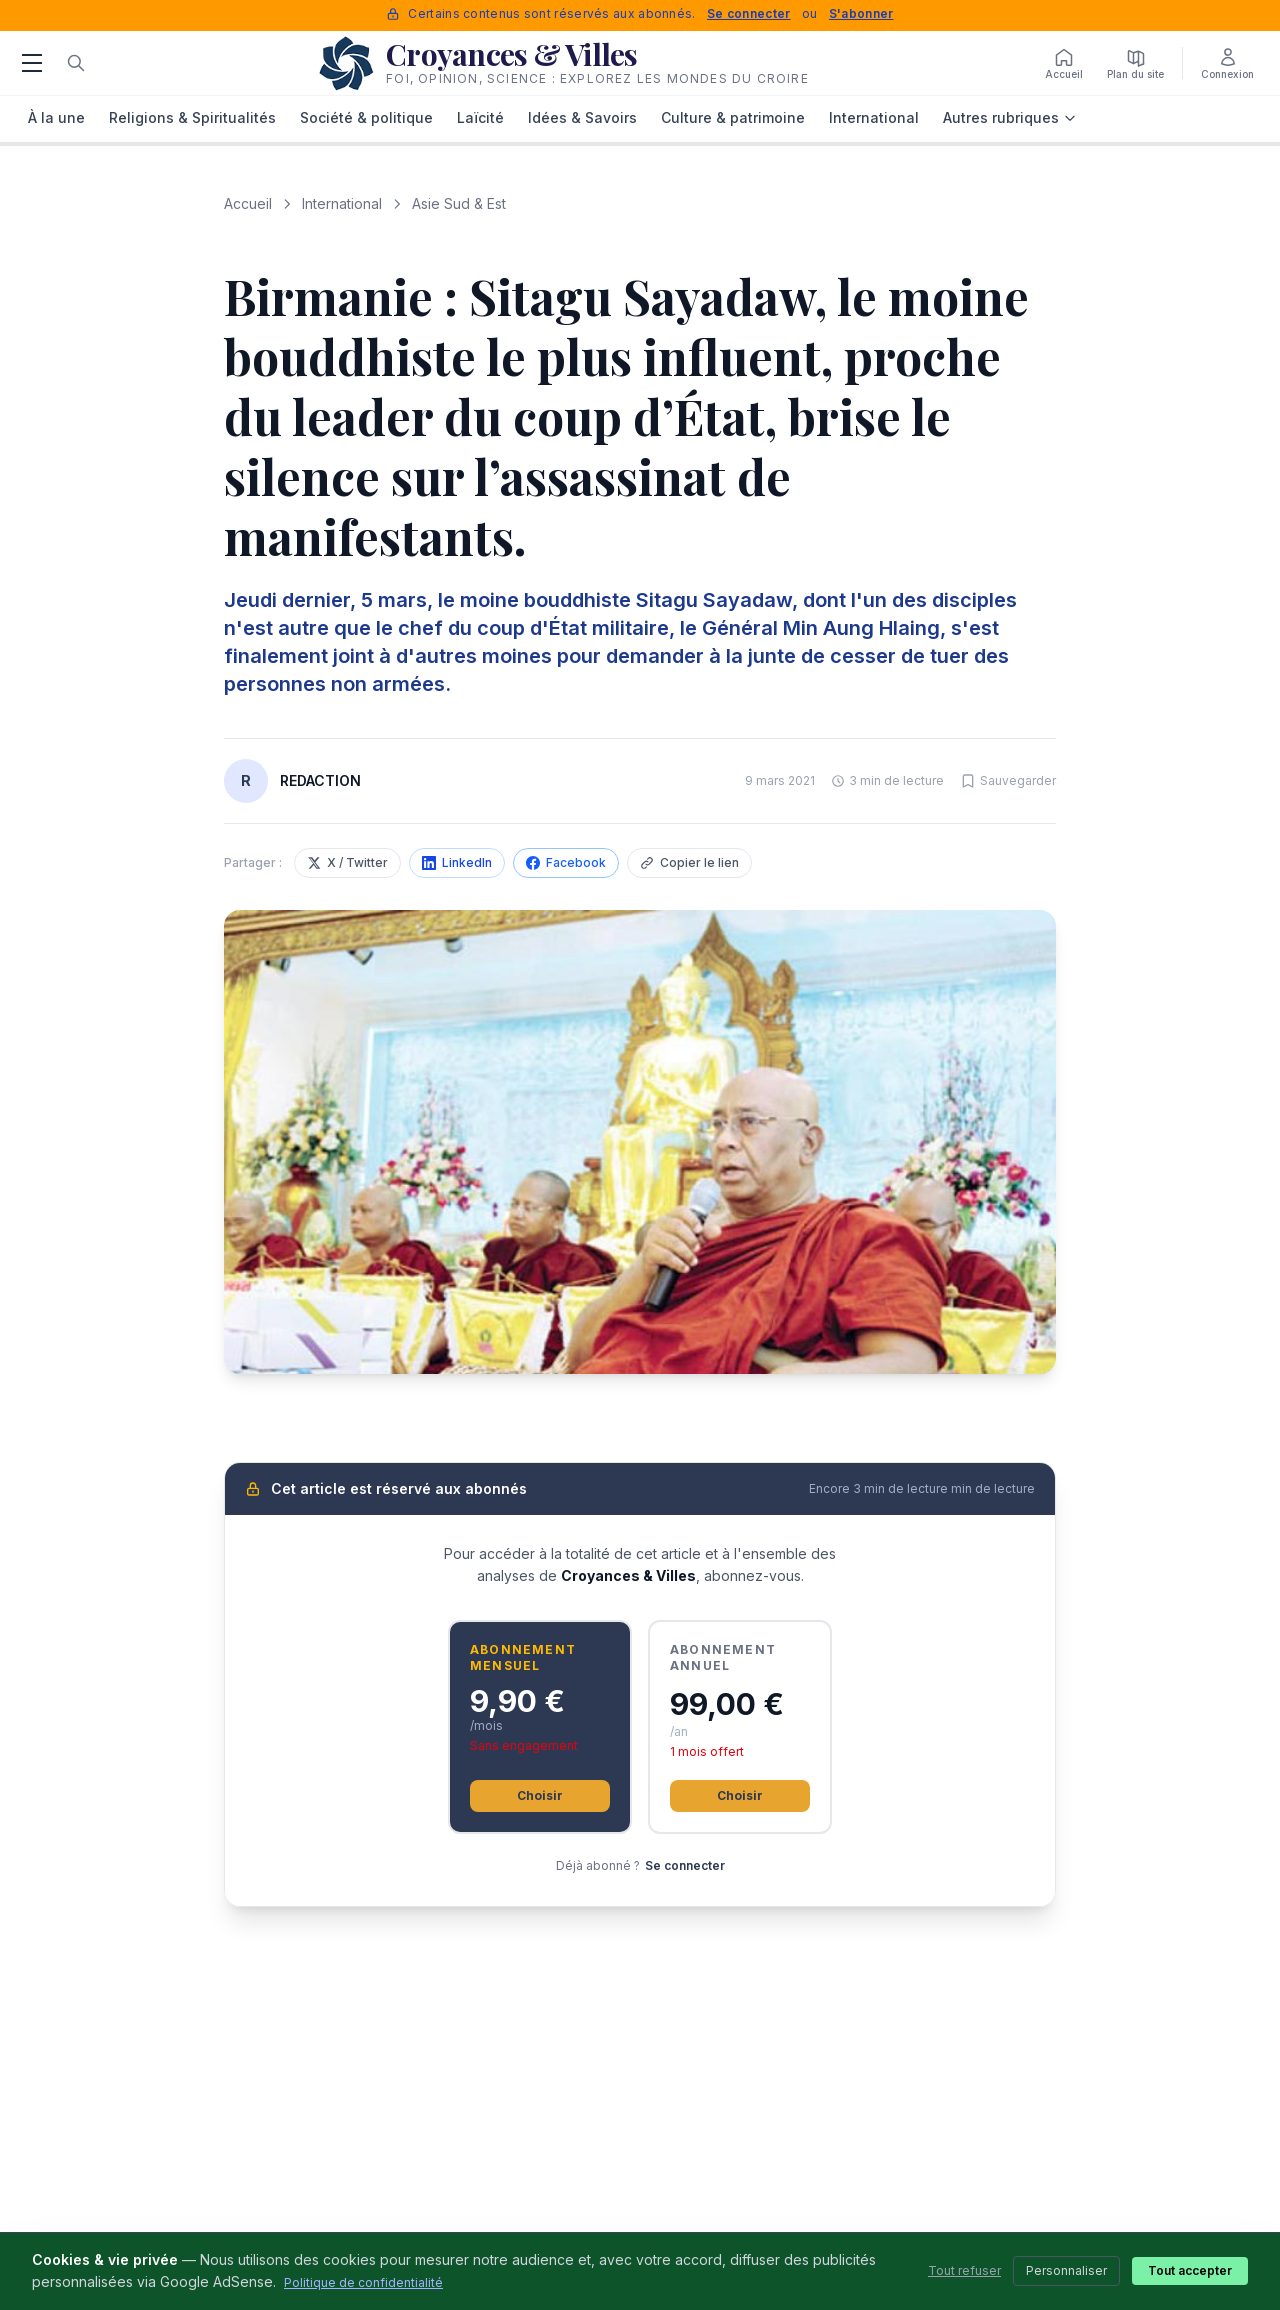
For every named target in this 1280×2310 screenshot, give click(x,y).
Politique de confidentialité (363, 2282)
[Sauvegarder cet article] (1008, 781)
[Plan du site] (1135, 63)
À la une (56, 117)
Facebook (566, 862)
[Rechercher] (76, 63)
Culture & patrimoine (733, 117)
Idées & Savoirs (582, 117)
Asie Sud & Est (459, 203)
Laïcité (480, 117)
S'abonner (861, 13)
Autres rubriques (1010, 117)
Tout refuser (964, 2270)
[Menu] (32, 63)
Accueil (248, 203)
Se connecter (749, 13)
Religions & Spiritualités (192, 117)
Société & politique (366, 117)
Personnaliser (1066, 2270)
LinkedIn (457, 862)
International (874, 117)
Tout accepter (1190, 2270)
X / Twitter (347, 862)
